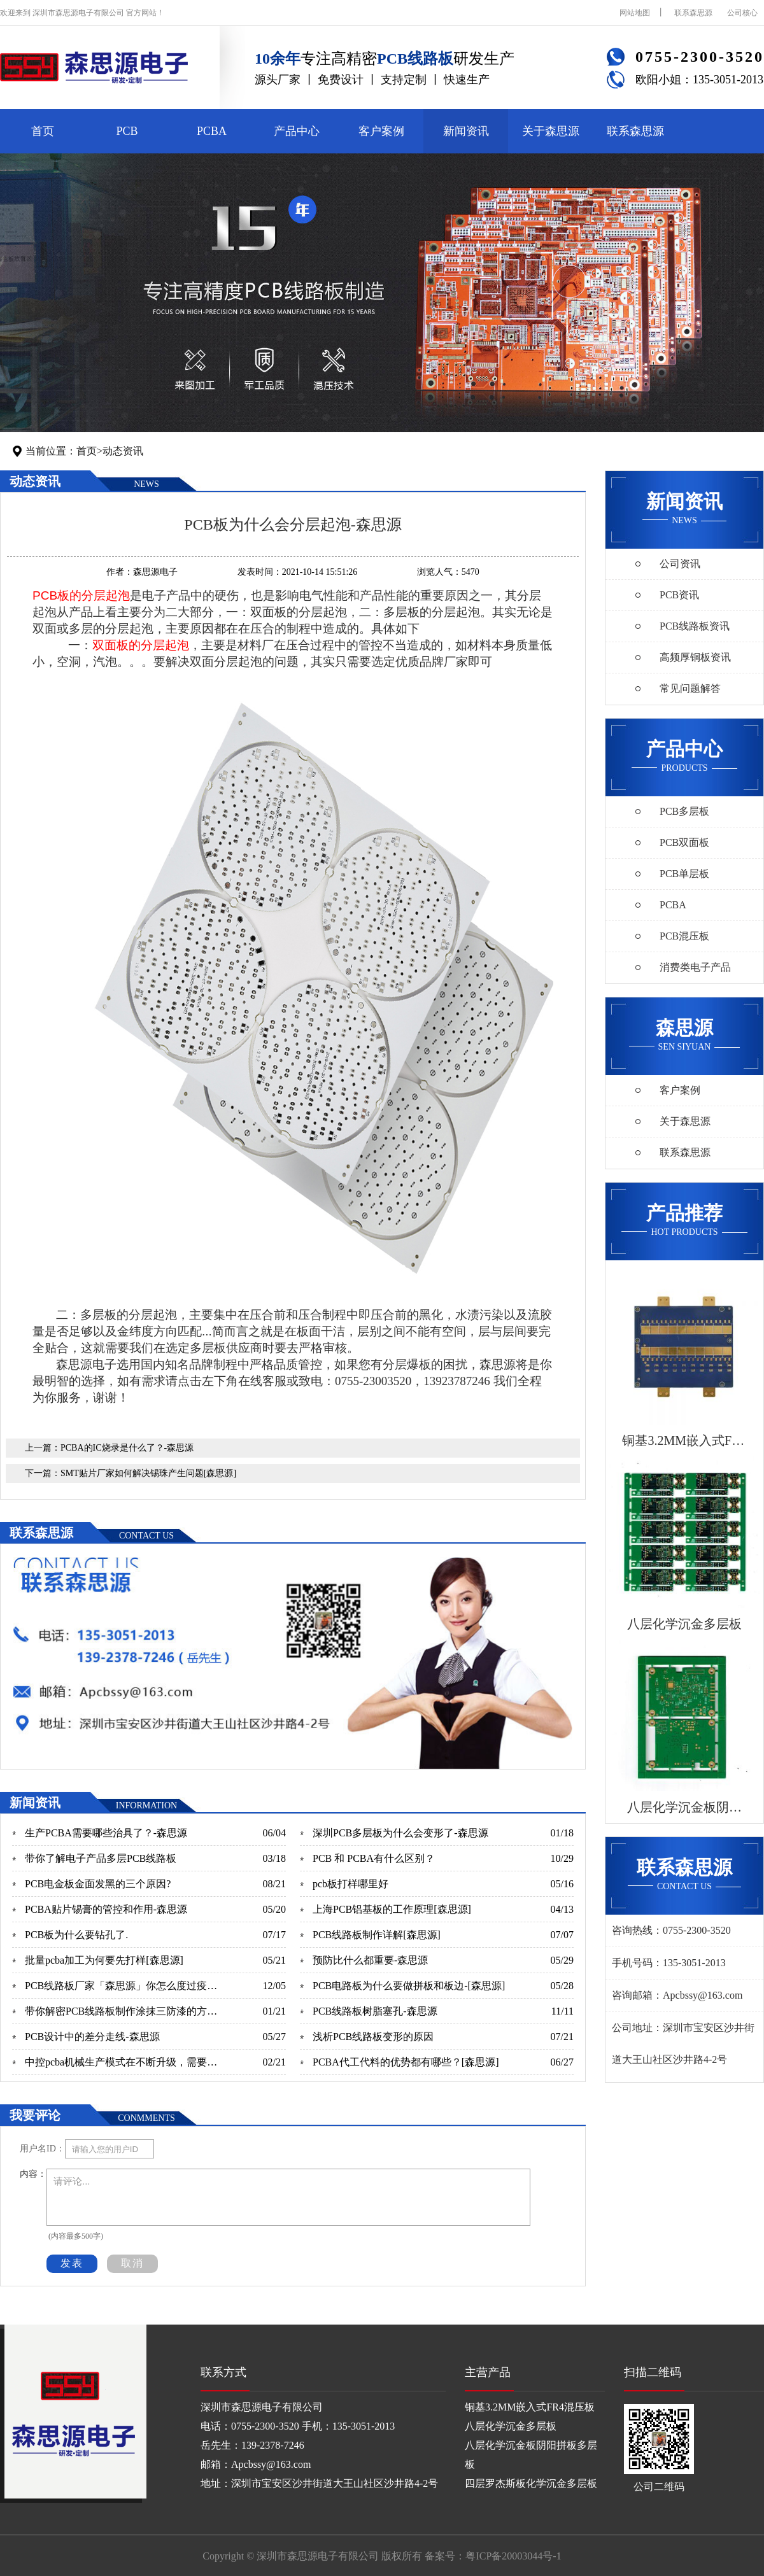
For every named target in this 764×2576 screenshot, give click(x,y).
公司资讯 (680, 563)
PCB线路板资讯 (695, 626)
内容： (33, 2174)
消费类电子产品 (695, 967)
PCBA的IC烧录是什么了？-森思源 (127, 1448)
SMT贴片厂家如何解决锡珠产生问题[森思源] (148, 1473)
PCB (127, 131)
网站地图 (634, 12)
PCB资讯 (679, 594)
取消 (132, 2263)
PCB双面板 (684, 842)
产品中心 (297, 131)
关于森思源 (550, 131)
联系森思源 (693, 12)
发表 (71, 2263)
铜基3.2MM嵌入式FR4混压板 (530, 2407)
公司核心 (742, 12)
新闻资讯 (466, 131)
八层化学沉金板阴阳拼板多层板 (531, 2455)
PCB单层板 (684, 873)
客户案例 (381, 131)
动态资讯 (123, 451)
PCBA (212, 131)
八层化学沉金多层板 (510, 2426)
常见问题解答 (690, 688)
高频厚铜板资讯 (695, 657)
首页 (42, 131)
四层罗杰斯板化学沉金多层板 (531, 2483)
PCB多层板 (684, 811)
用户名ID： (42, 2148)
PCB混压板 (684, 936)
